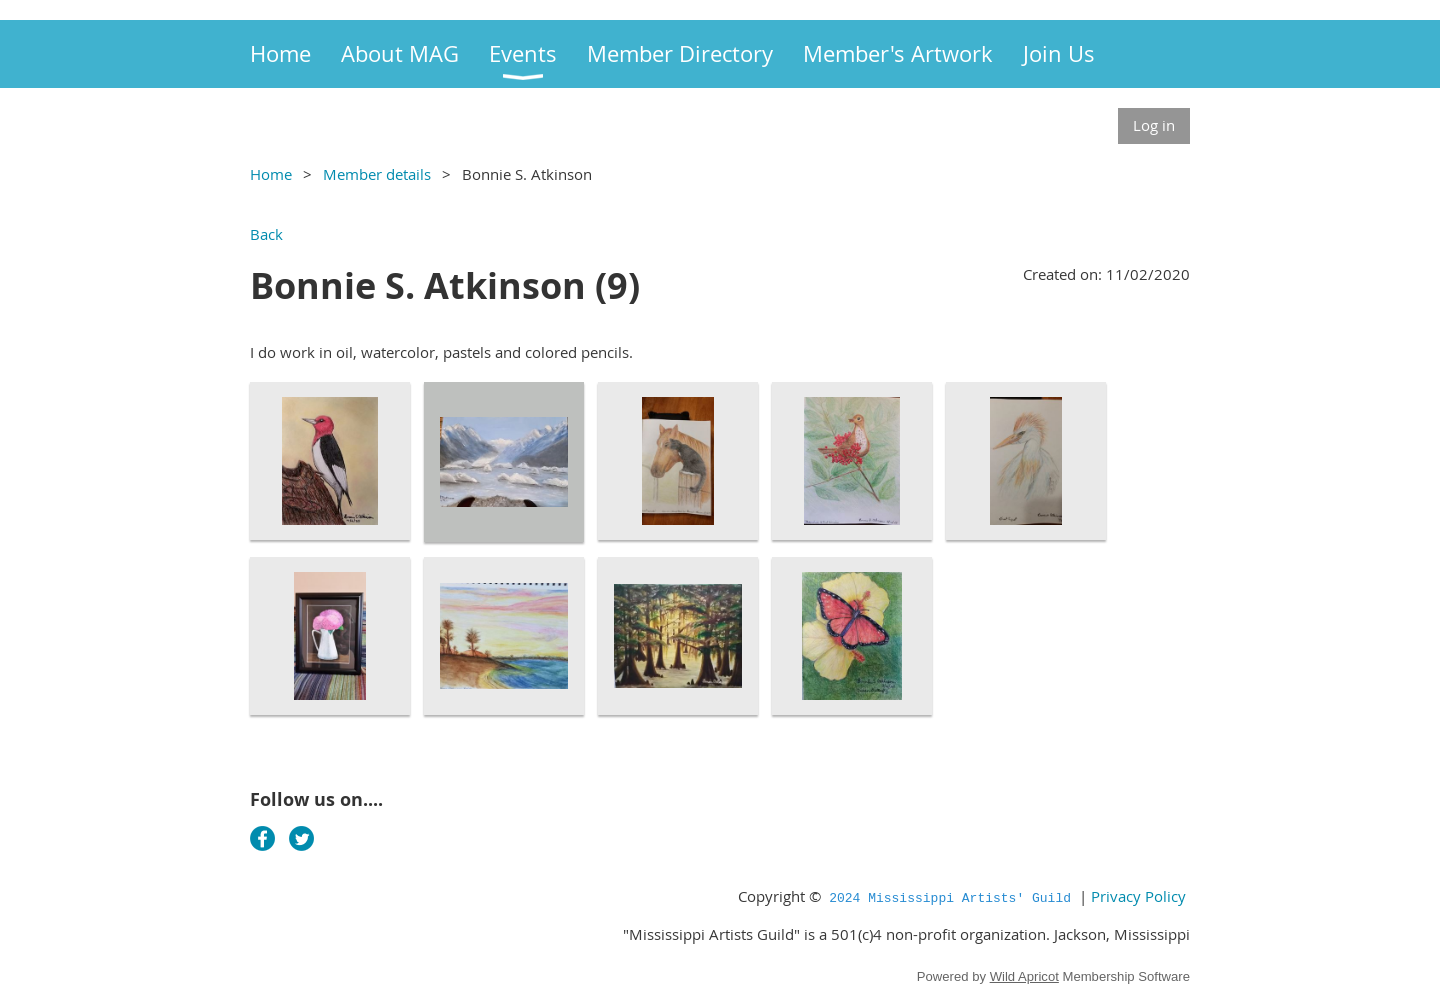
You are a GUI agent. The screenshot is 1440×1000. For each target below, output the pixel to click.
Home (271, 174)
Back (266, 234)
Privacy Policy (1138, 896)
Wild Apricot (1024, 976)
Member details (377, 174)
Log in (1154, 125)
